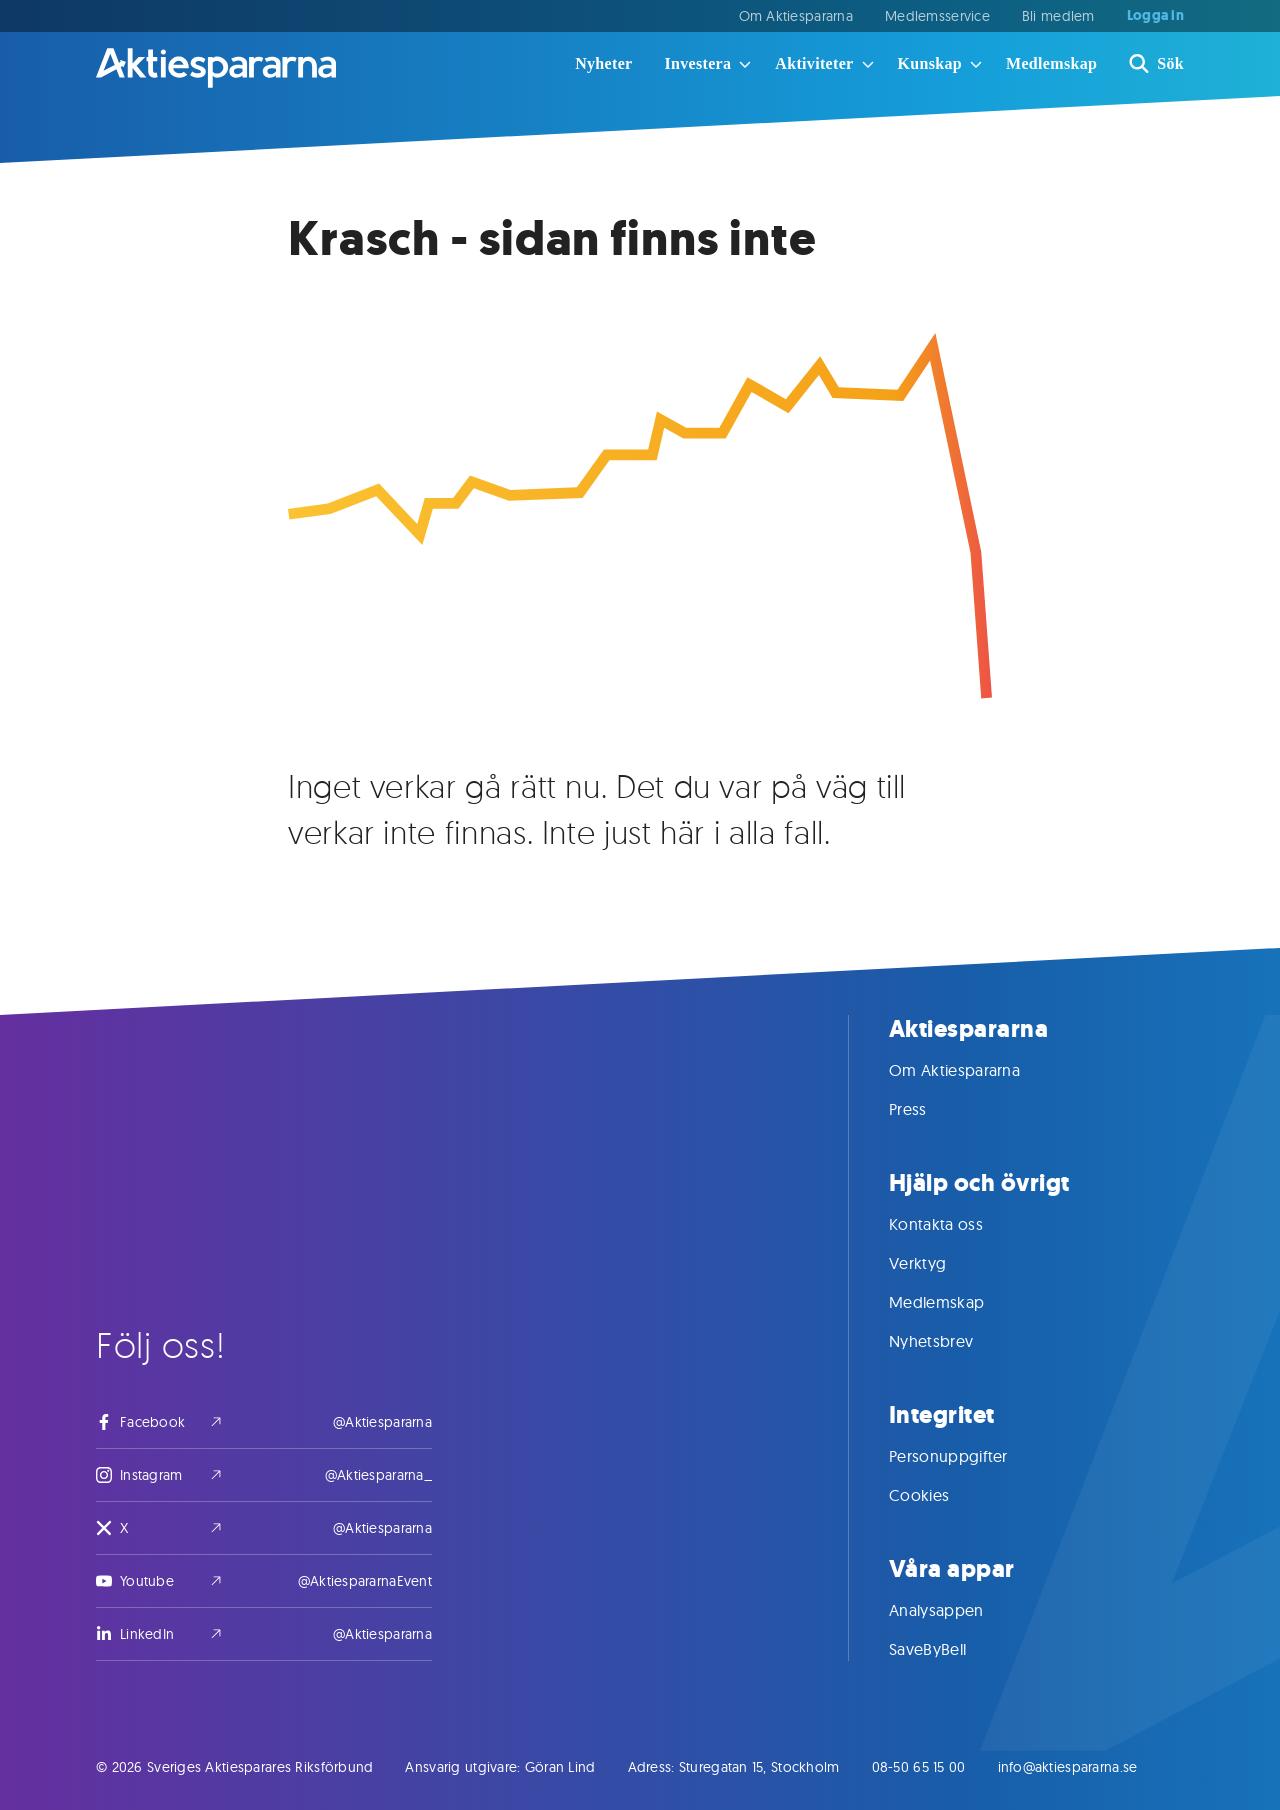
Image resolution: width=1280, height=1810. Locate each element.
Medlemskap (1051, 63)
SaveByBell (947, 1649)
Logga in (1155, 16)
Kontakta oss (956, 1224)
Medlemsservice (937, 16)
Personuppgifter (968, 1456)
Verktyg (937, 1263)
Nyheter (603, 63)
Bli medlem (1058, 16)
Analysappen (956, 1610)
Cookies (939, 1495)
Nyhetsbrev (951, 1341)
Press (928, 1109)
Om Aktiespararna (796, 16)
